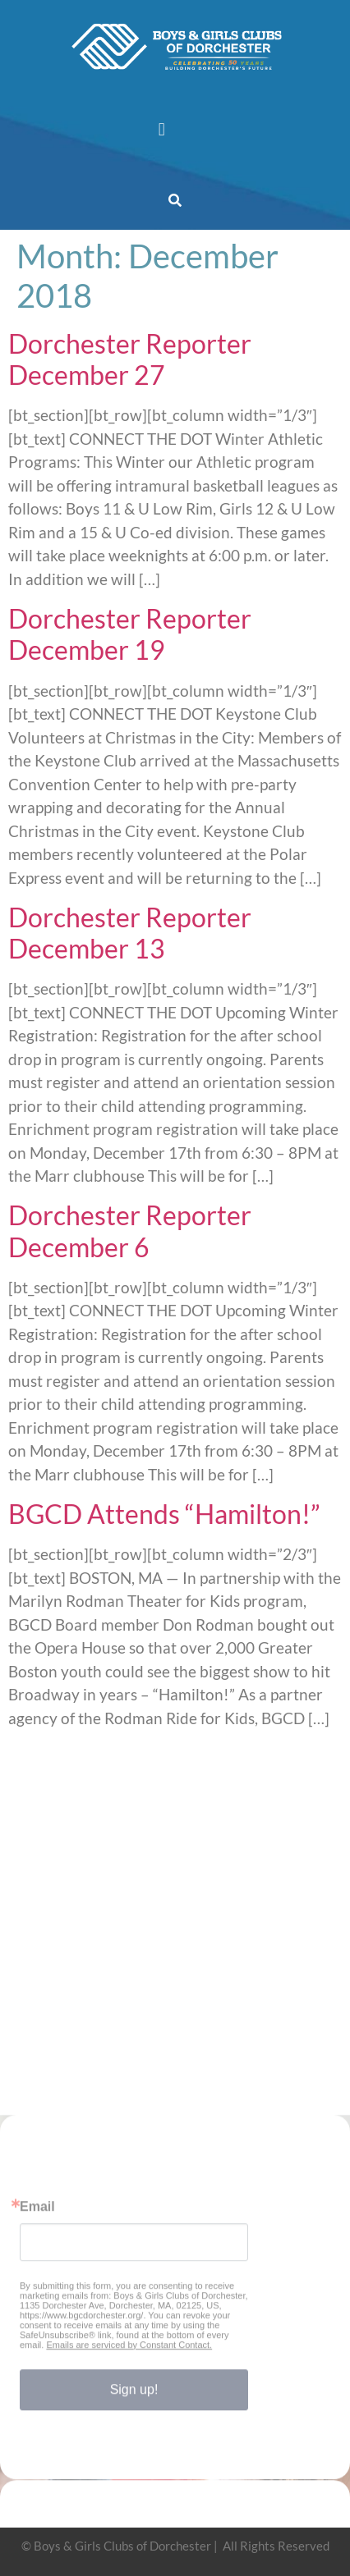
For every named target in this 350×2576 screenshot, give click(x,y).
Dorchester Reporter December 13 (129, 932)
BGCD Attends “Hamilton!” (164, 1514)
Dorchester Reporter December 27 (129, 359)
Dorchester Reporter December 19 (129, 634)
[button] (161, 129)
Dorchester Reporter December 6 (129, 1230)
